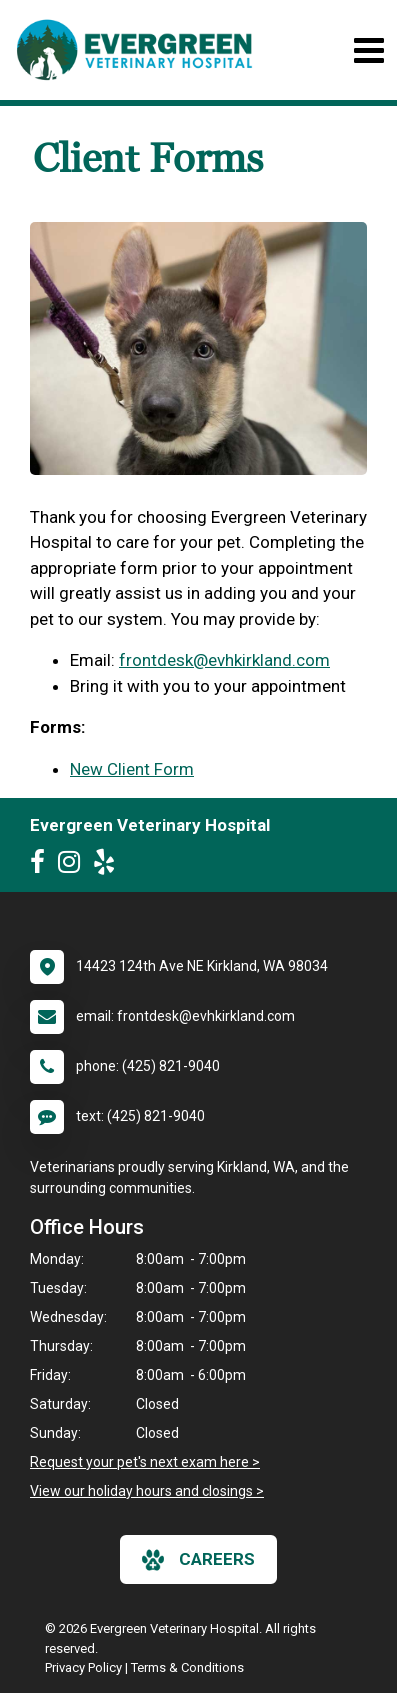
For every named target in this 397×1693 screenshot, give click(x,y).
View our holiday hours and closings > (147, 1491)
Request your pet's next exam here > (145, 1462)
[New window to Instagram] (74, 866)
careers (198, 1560)
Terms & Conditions (187, 1667)
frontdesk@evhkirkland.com (224, 660)
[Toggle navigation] (368, 50)
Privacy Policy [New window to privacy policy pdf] (83, 1667)
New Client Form (132, 769)
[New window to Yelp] (109, 866)
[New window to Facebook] (42, 866)
